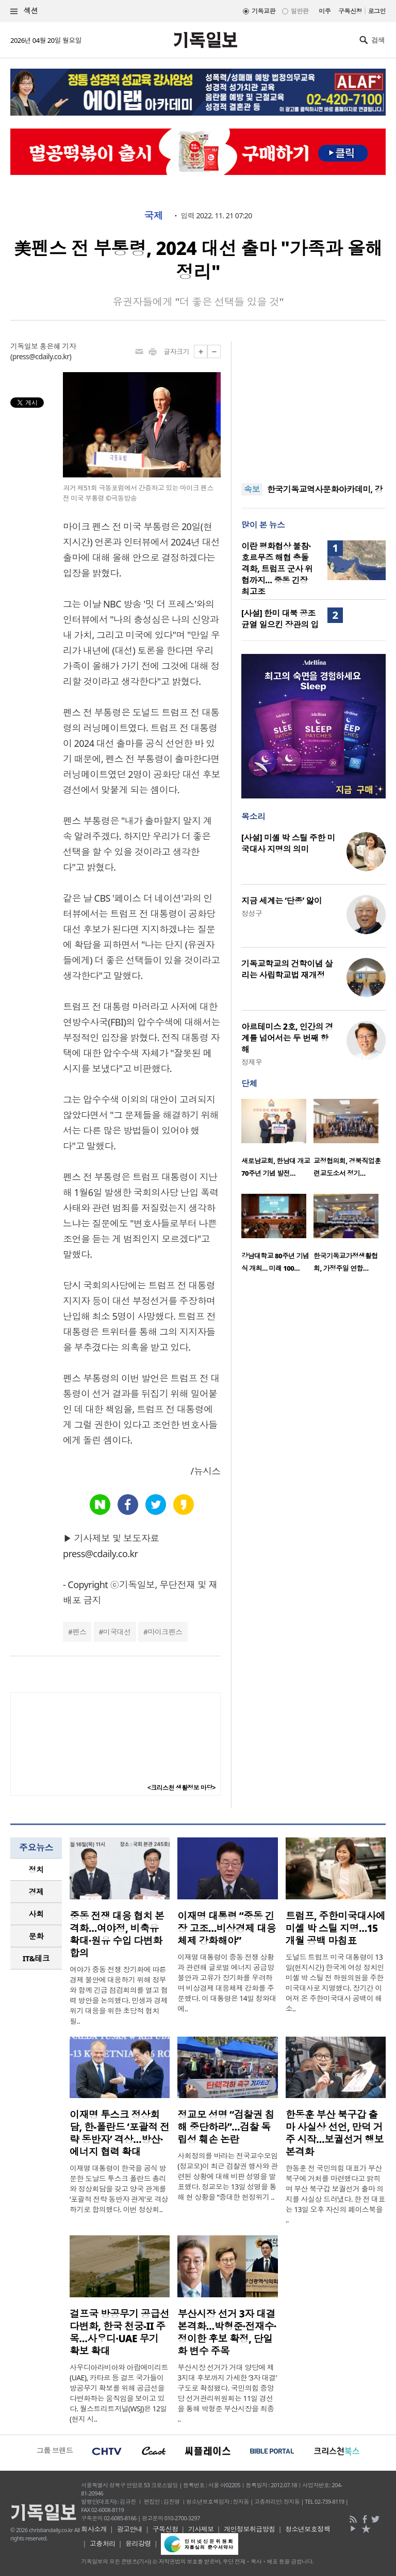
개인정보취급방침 (249, 2529)
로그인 (377, 11)
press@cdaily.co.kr (41, 356)
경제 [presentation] (36, 1891)
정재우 (251, 1062)
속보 (252, 489)
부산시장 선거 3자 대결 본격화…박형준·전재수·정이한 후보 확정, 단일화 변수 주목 (226, 2332)
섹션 (24, 11)
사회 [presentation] (36, 1914)
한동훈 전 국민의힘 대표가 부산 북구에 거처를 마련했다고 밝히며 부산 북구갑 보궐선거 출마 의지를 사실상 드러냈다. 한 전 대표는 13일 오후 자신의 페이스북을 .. (335, 2194)
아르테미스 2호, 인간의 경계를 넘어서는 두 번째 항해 (287, 1038)
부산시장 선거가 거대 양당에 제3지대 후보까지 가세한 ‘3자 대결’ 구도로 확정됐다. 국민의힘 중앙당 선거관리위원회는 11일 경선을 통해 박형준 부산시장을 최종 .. (226, 2393)
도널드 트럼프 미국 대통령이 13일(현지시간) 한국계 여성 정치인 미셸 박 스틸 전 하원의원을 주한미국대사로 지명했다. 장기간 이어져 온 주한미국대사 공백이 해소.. (335, 1982)
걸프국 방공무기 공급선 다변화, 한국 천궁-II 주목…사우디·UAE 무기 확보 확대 (119, 2332)
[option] (277, 1141)
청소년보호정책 (307, 2529)
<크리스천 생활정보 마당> (181, 1787)
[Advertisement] (313, 405)
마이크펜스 (164, 1632)
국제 (153, 216)
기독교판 (263, 11)
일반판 (299, 11)
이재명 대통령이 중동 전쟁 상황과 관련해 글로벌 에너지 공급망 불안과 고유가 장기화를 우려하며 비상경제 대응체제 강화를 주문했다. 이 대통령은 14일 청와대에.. (226, 1982)
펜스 (79, 1632)
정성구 (251, 913)
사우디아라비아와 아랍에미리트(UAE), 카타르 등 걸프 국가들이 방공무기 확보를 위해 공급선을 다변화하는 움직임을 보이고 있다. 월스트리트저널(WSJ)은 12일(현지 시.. (119, 2393)
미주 (325, 11)
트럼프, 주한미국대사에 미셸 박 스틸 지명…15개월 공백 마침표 (336, 1928)
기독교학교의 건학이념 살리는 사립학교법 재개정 (287, 969)
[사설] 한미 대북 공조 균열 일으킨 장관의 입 (280, 618)
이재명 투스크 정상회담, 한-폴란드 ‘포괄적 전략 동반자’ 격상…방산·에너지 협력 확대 (120, 2133)
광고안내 (129, 2529)
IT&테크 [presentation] (36, 1958)
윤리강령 (138, 2543)
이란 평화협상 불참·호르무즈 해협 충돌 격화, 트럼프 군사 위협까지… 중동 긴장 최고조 (277, 568)
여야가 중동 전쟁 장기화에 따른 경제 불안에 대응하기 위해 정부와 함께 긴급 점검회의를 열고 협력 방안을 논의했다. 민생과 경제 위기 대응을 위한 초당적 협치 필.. (119, 1995)
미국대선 (117, 1632)
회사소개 (94, 2529)
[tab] (36, 1870)
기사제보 (201, 2529)
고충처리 (103, 2543)
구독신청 (350, 11)
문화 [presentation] (36, 1936)
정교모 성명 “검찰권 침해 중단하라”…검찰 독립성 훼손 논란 (225, 2127)
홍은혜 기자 (58, 346)
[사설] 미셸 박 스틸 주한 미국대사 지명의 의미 (288, 843)
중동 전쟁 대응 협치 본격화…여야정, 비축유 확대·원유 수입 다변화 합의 (117, 1934)
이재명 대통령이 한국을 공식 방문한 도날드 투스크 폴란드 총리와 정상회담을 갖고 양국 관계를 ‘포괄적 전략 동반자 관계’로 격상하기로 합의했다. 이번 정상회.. (119, 2188)
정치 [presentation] (36, 1869)
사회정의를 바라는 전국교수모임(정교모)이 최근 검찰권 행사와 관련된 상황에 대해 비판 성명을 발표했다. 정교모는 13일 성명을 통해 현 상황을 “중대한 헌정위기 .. (227, 2176)
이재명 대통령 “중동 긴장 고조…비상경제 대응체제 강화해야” (226, 1928)
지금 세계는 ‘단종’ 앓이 (281, 900)
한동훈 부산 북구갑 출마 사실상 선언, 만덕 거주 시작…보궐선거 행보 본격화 (335, 2133)
